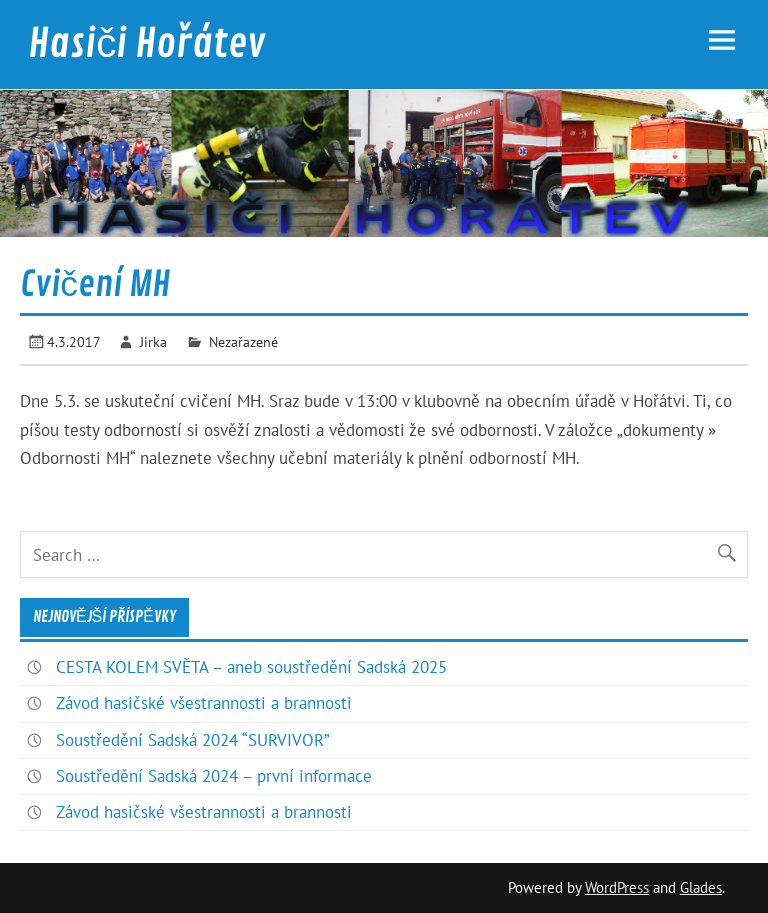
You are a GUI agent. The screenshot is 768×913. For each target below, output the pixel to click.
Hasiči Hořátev (146, 44)
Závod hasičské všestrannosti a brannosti (204, 703)
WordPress (617, 887)
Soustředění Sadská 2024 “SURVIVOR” (193, 740)
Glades (701, 887)
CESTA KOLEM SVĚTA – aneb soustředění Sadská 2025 (251, 667)
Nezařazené (243, 341)
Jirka (153, 341)
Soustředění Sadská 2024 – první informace (214, 776)
